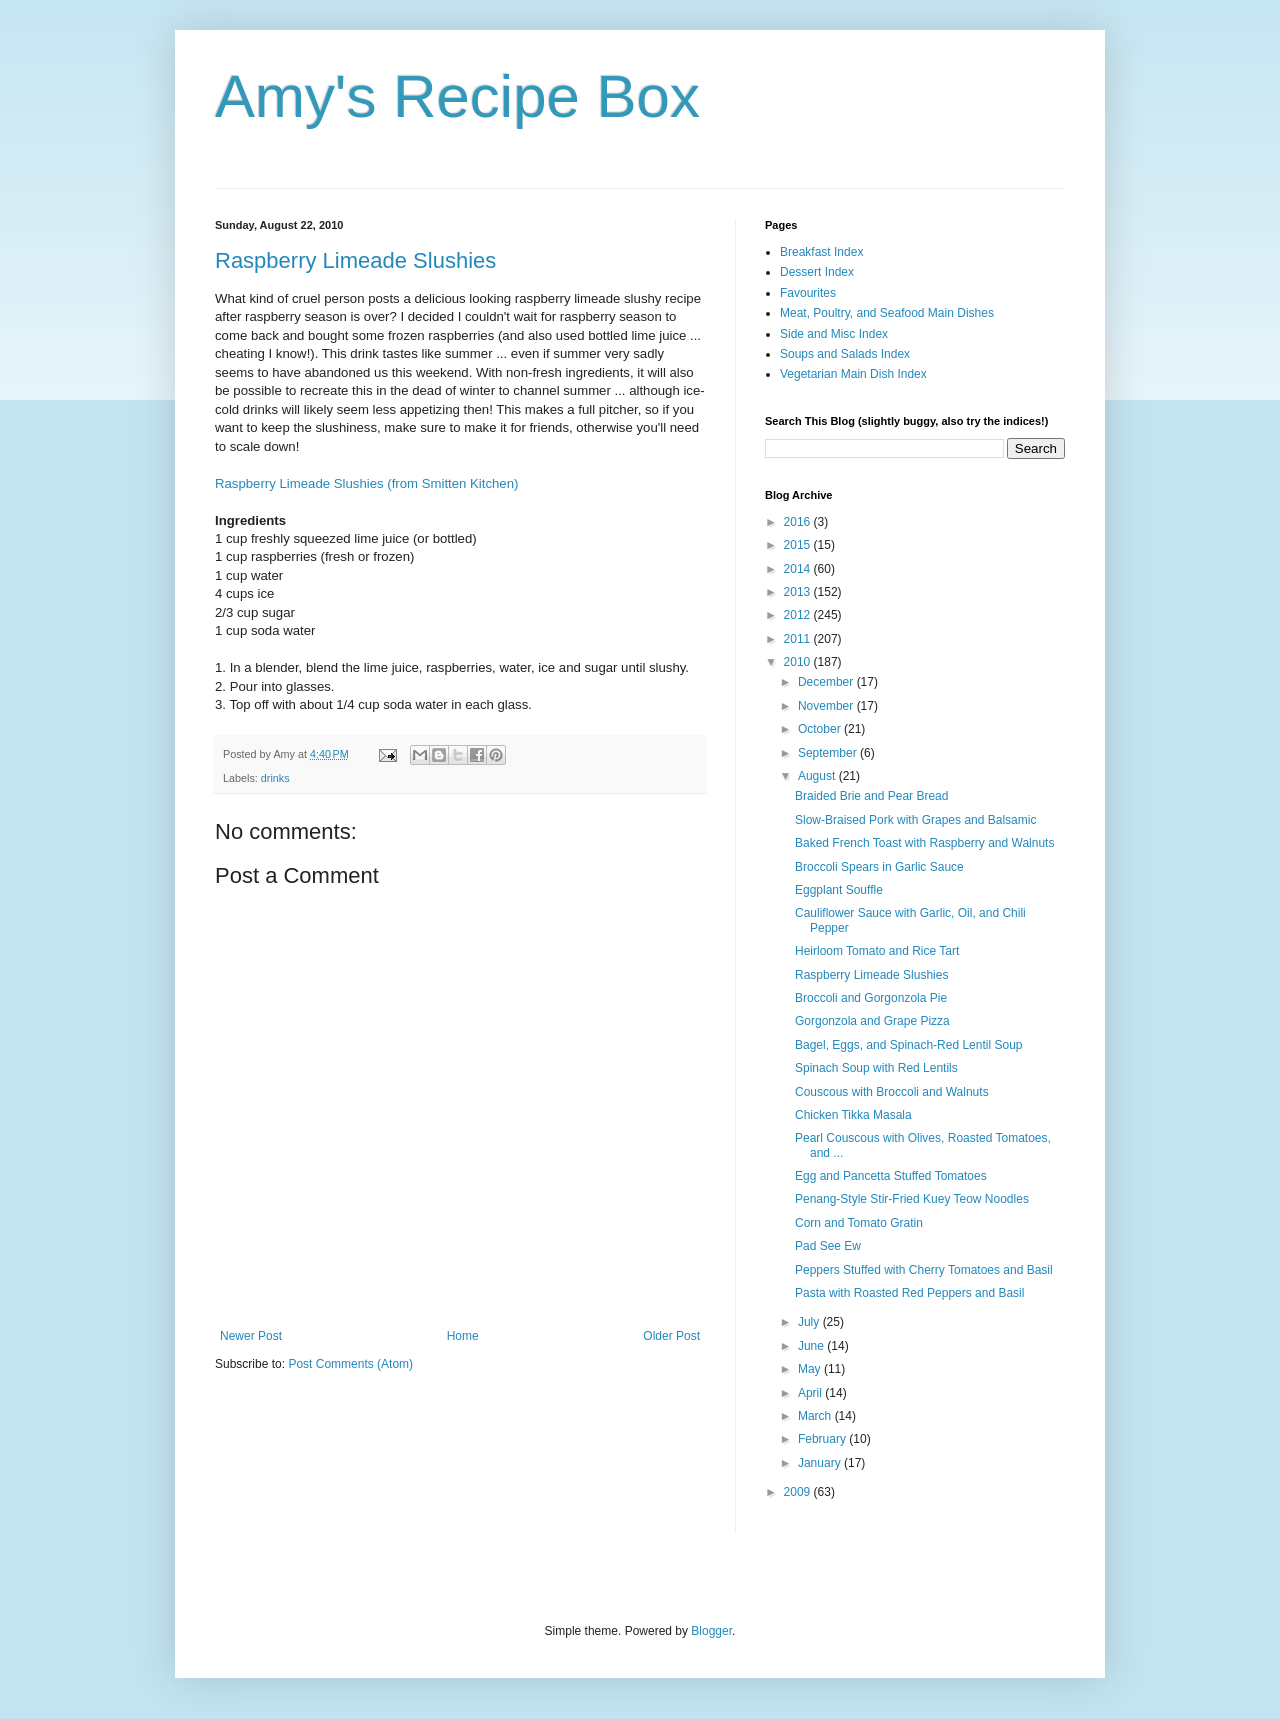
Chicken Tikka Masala (853, 1115)
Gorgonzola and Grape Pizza (872, 1021)
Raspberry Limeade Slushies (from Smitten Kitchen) (366, 483)
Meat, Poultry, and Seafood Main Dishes (887, 313)
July (810, 1322)
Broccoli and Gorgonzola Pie (871, 998)
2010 (799, 662)
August (818, 776)
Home (463, 1336)
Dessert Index (817, 272)
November (827, 706)
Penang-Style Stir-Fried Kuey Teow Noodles (912, 1199)
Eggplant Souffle (839, 890)
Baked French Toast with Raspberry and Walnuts (924, 843)
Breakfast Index (821, 252)
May (811, 1369)
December (827, 682)
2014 (799, 569)
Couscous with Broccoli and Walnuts (892, 1092)
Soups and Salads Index (845, 354)
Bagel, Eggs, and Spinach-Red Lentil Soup (909, 1045)
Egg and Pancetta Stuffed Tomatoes (891, 1176)
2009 (799, 1492)
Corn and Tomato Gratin (859, 1223)
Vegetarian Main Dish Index (853, 374)
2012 (799, 615)
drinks (275, 778)
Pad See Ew (828, 1246)
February (823, 1439)
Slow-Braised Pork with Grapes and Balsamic (915, 820)
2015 (799, 545)
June (812, 1346)
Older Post (671, 1336)
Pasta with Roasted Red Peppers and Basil (909, 1293)
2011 (799, 639)
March (816, 1416)
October (821, 729)
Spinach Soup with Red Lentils (876, 1068)
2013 (799, 592)
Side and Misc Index (834, 334)
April (811, 1393)
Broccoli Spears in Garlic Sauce (879, 867)
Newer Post (251, 1336)
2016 (799, 522)
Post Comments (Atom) (350, 1364)
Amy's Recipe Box (457, 96)
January (821, 1463)
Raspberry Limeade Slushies (355, 260)
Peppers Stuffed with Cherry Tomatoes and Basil (924, 1270)
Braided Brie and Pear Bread (871, 796)
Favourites (808, 293)
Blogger (711, 1631)
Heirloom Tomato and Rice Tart (877, 951)
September (829, 753)
